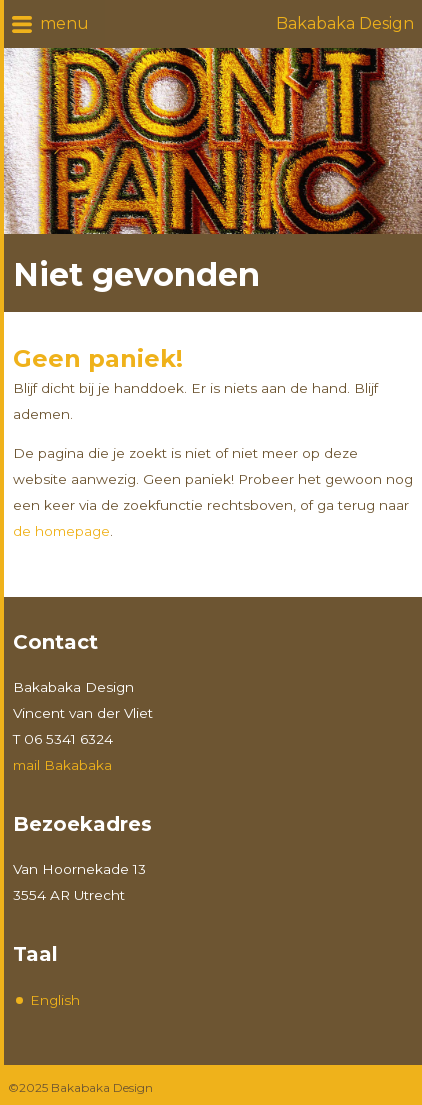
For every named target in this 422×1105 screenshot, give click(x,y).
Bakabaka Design (345, 23)
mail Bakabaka (62, 765)
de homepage (61, 531)
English (55, 1000)
